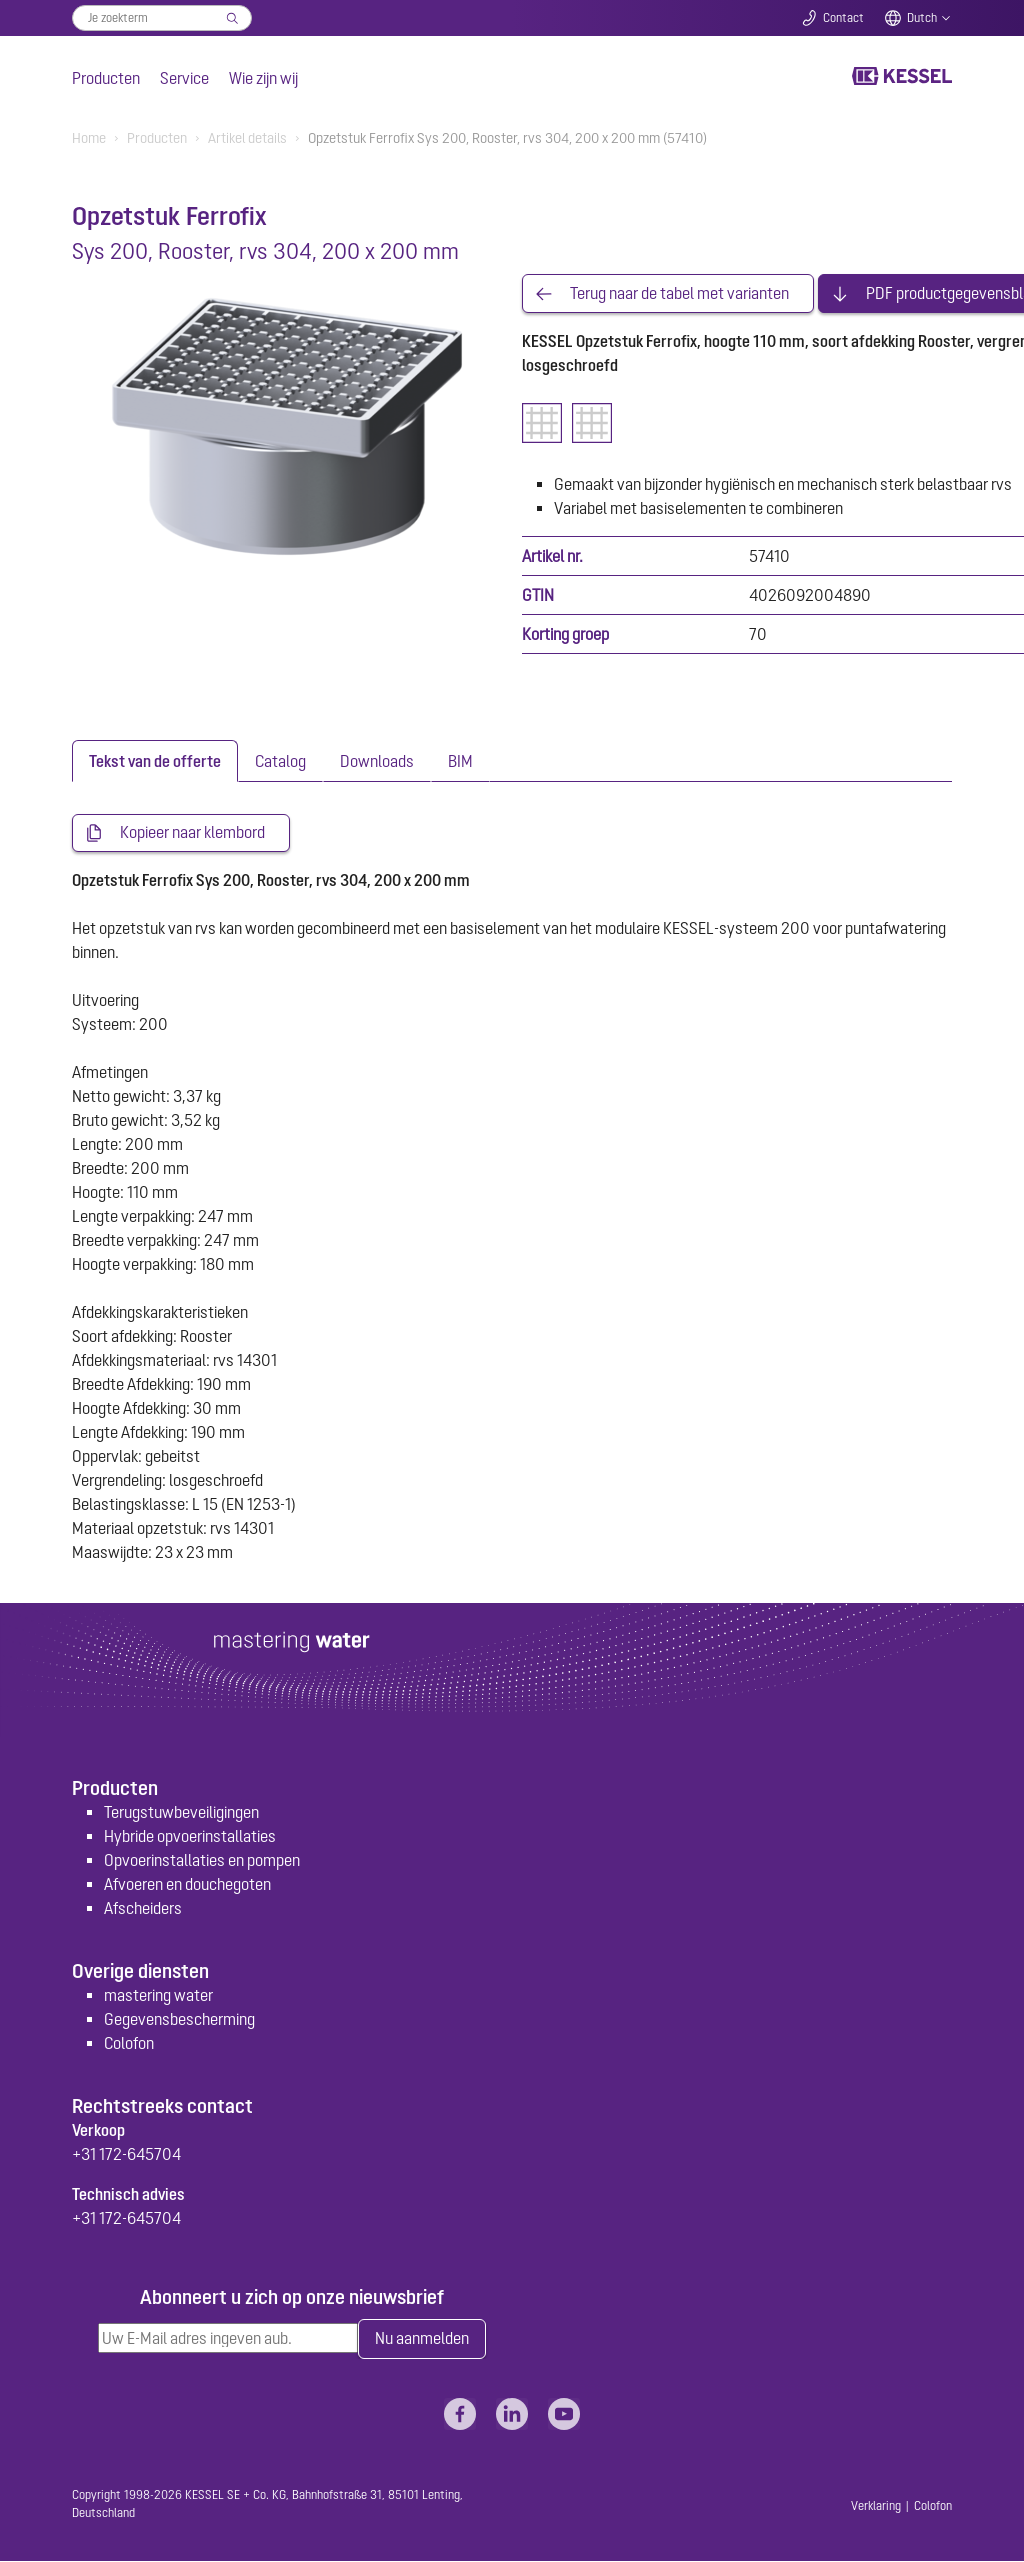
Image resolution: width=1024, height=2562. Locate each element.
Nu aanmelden (422, 2340)
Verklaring (876, 2507)
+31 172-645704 (126, 2155)
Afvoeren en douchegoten (187, 1884)
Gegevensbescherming (179, 2020)
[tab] (155, 762)
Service (184, 78)
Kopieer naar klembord (192, 834)
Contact (843, 18)
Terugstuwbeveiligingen (181, 1812)
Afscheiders (143, 1908)
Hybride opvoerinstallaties (190, 1836)
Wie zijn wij (263, 78)
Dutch (922, 18)
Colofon (129, 2044)
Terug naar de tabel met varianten (679, 294)
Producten (106, 78)
